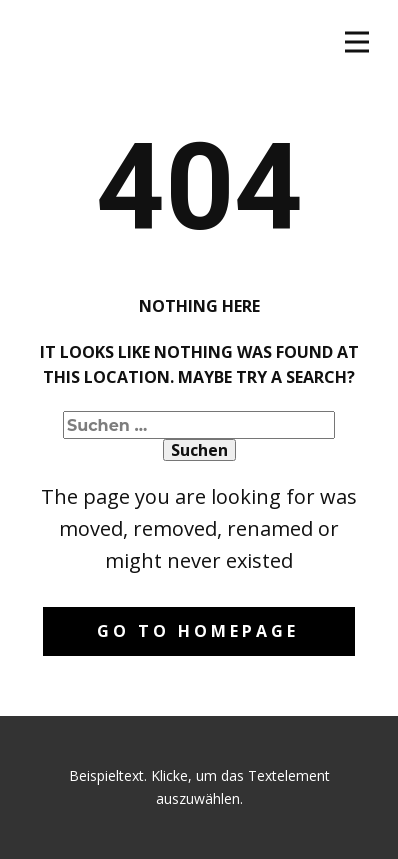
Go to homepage (198, 631)
